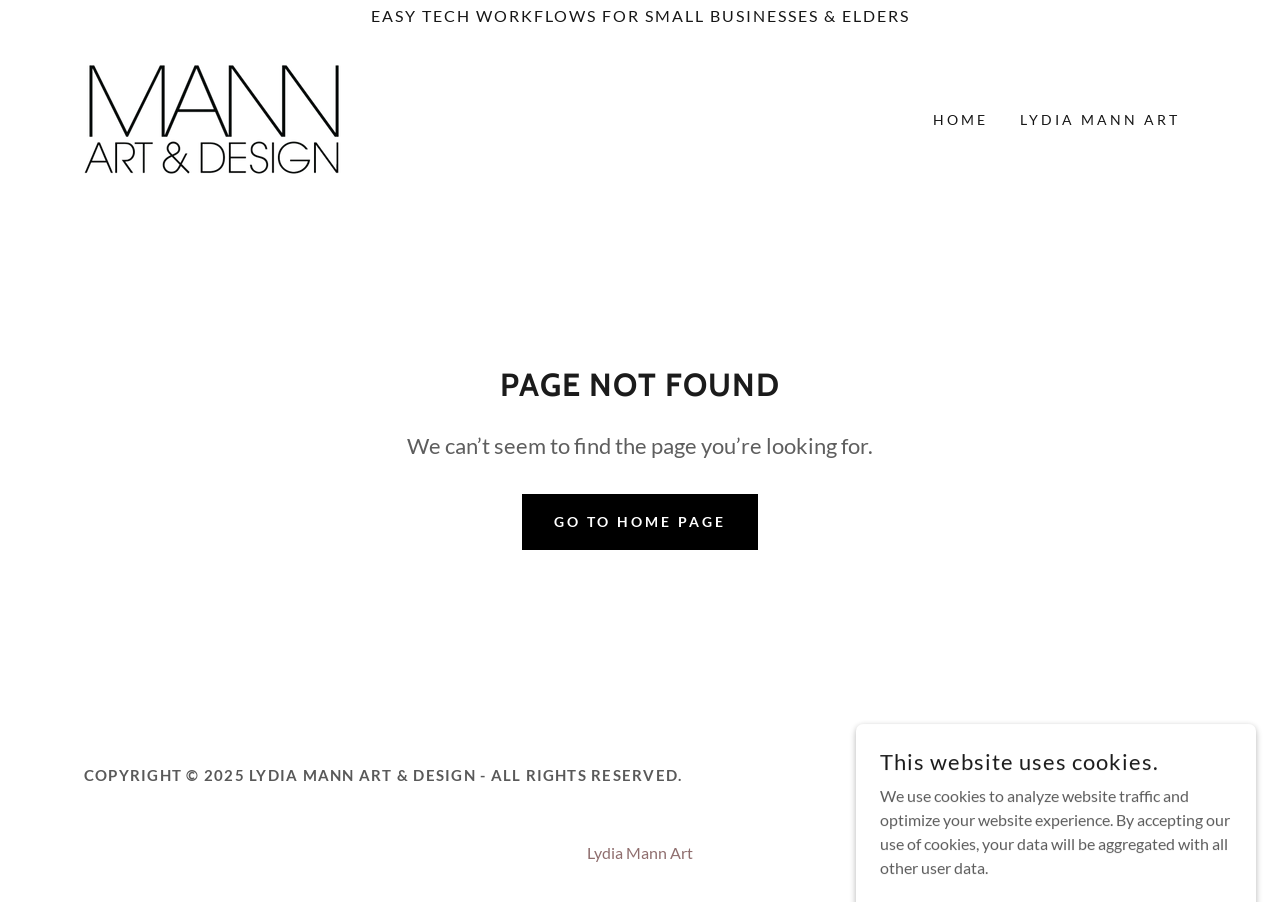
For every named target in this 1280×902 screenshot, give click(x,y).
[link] (212, 117)
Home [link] (960, 119)
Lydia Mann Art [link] (1100, 119)
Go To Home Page (640, 521)
